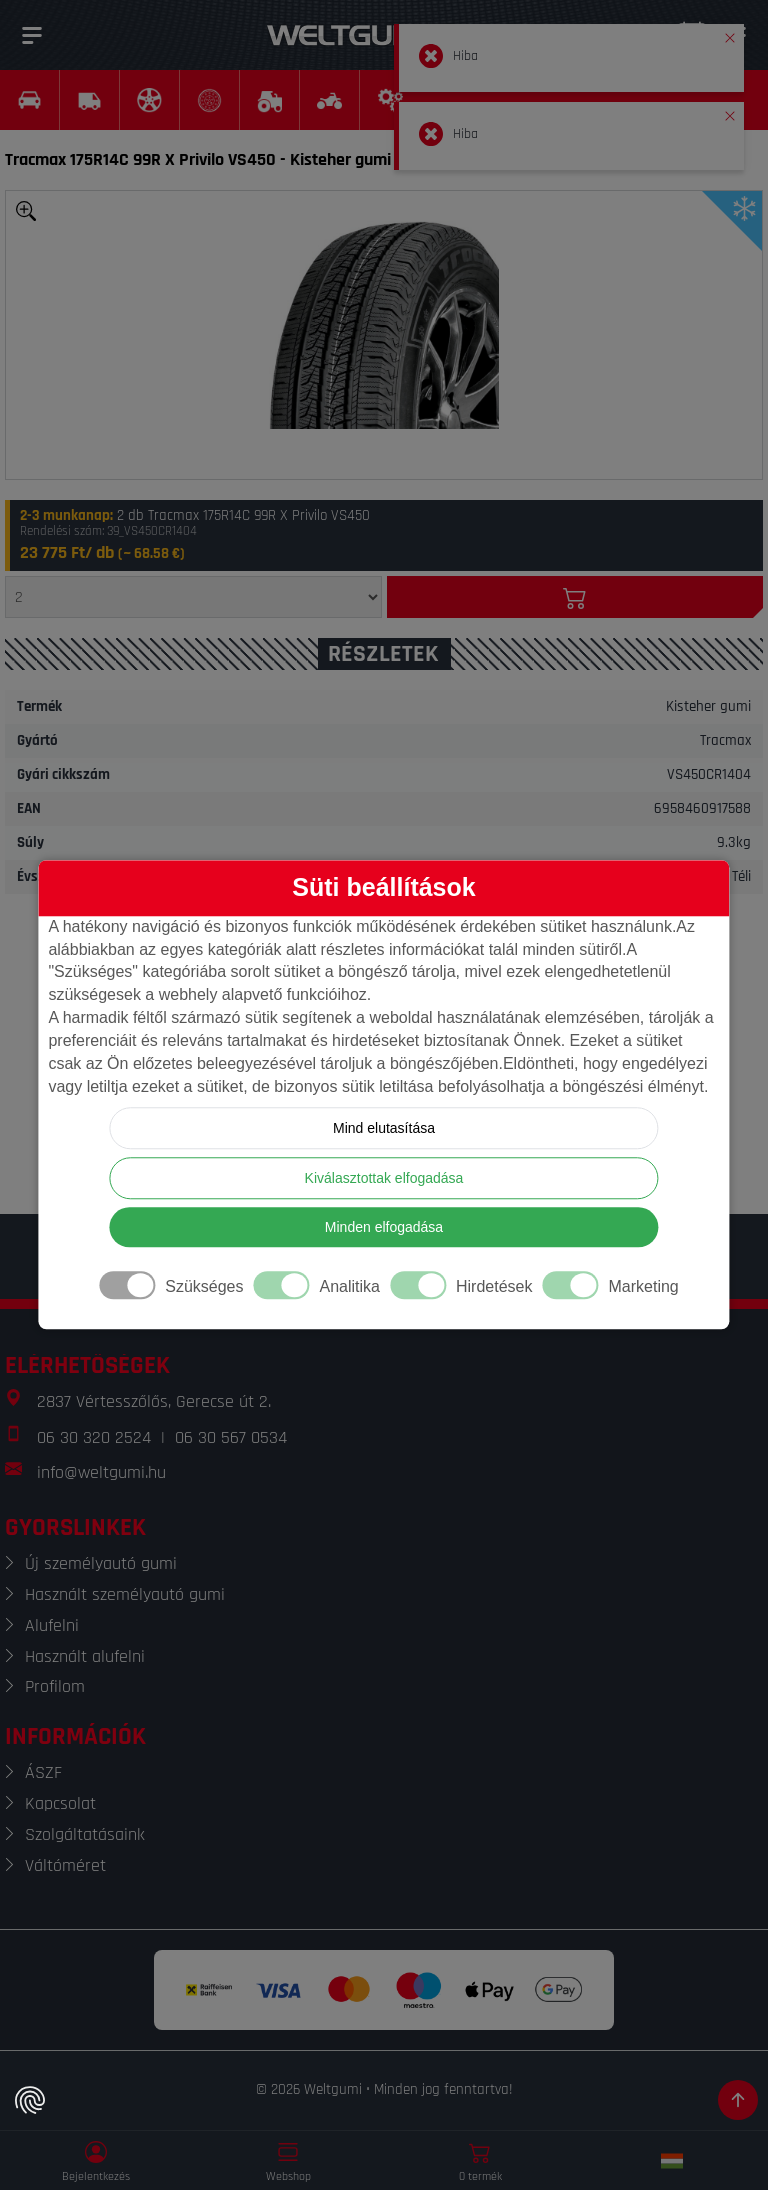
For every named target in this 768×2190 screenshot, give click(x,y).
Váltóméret (65, 1865)
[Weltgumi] (362, 35)
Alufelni (52, 1625)
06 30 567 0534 (231, 1437)
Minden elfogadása (384, 1228)
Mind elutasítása (384, 1129)
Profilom (55, 1686)
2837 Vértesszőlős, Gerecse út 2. (154, 1401)
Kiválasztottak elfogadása (384, 1179)
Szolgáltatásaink (85, 1834)
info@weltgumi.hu (101, 1472)
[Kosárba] (575, 597)
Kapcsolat (60, 1803)
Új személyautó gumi (101, 1563)
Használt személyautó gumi (125, 1594)
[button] (730, 34)
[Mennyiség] (193, 597)
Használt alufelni (85, 1656)
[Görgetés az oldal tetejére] (738, 2100)
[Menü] (32, 35)
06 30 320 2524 (94, 1437)
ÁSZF (43, 1772)
